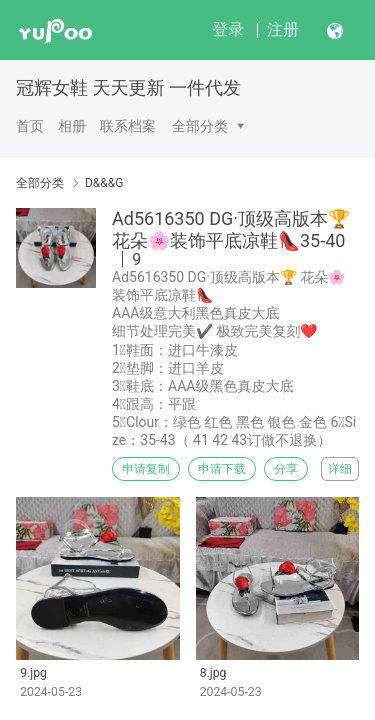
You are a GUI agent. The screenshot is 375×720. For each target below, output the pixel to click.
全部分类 (200, 126)
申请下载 (222, 469)
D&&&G (104, 183)
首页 (30, 126)
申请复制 (146, 469)
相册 (72, 126)
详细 (340, 469)
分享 (286, 469)
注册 (283, 29)
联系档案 (128, 126)
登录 (228, 29)
